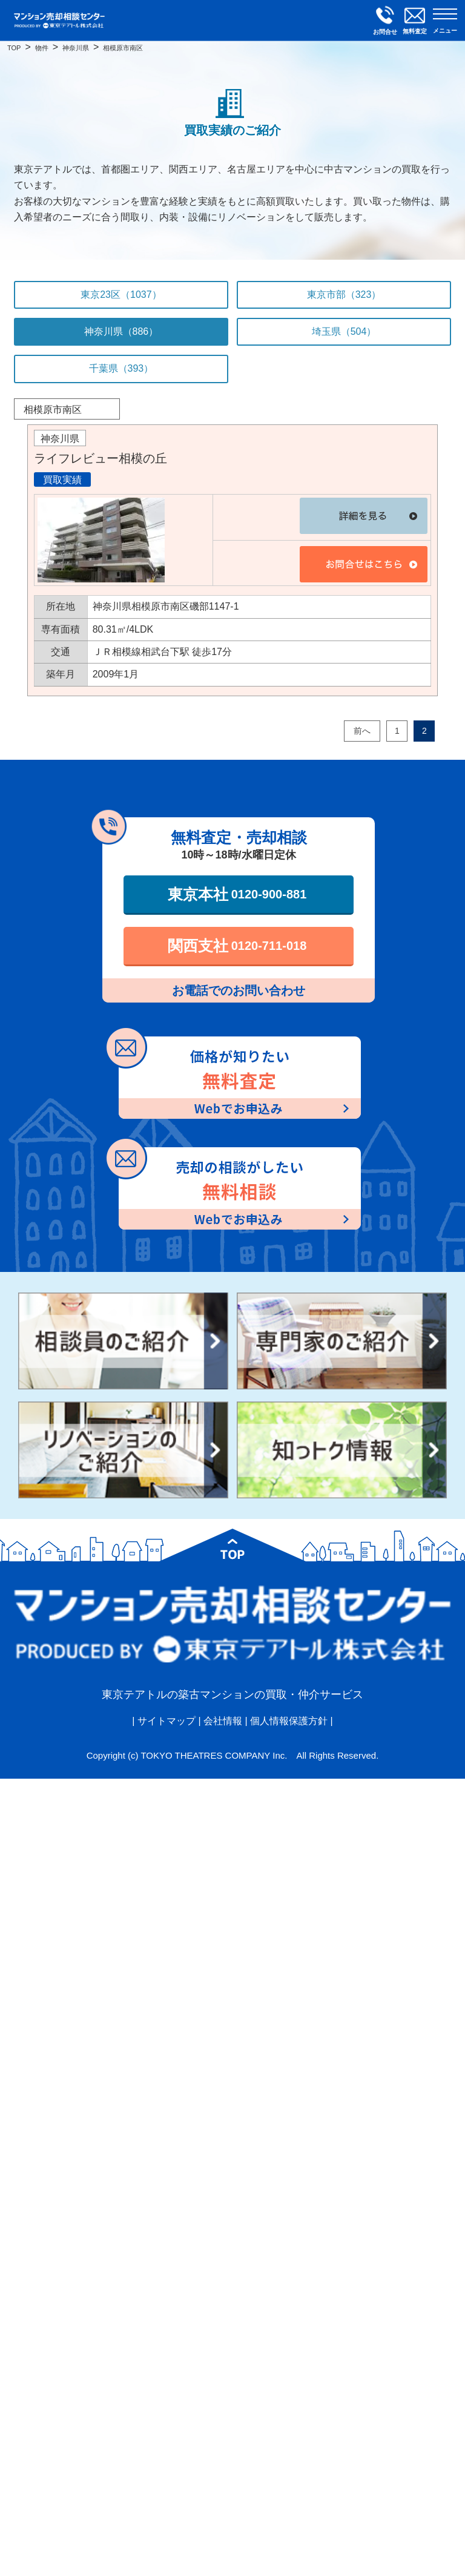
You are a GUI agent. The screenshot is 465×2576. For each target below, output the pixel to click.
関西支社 (237, 945)
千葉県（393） (121, 368)
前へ (362, 731)
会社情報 (222, 1721)
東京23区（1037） (121, 294)
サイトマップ (166, 1721)
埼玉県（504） (344, 331)
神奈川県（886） (121, 331)
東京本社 (237, 894)
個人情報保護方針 (289, 1721)
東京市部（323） (344, 294)
